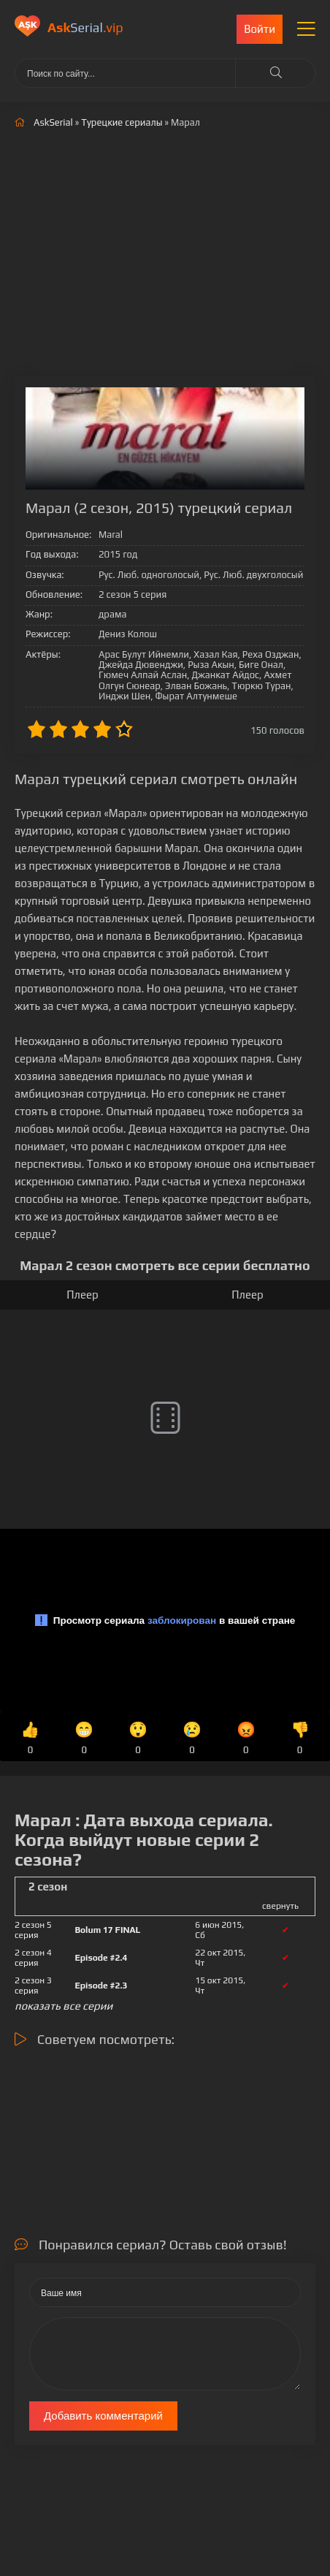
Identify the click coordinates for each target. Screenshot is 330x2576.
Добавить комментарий (103, 2415)
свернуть (280, 1906)
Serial (85, 27)
